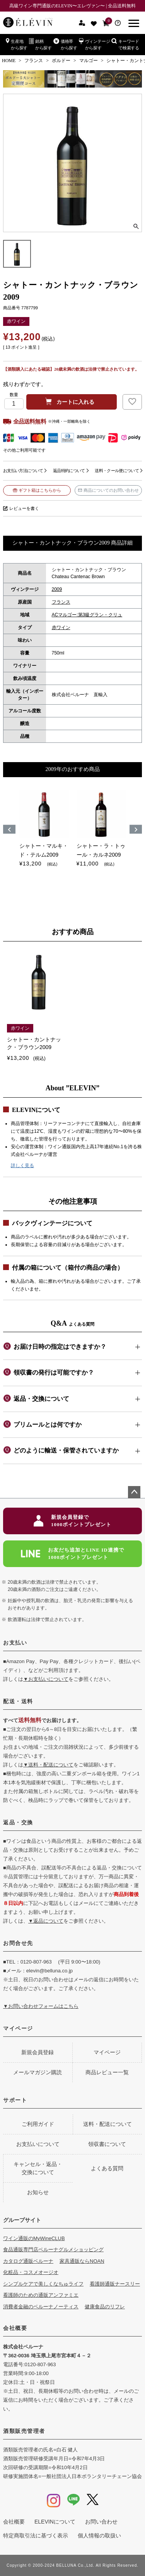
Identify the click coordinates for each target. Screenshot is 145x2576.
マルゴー (88, 60)
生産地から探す (16, 44)
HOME (8, 60)
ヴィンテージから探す (94, 44)
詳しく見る (22, 1165)
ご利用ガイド (38, 2124)
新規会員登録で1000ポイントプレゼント (72, 1521)
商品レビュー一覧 (107, 2072)
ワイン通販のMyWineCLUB (34, 2238)
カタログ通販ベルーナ (28, 2261)
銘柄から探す (40, 44)
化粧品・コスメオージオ (30, 2272)
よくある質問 (107, 2168)
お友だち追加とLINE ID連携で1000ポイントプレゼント (72, 1553)
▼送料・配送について (48, 1765)
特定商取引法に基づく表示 (35, 2535)
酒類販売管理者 (24, 2431)
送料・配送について (107, 2124)
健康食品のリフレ (105, 2306)
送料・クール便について (117, 470)
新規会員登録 (37, 2052)
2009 (57, 589)
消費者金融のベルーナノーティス (40, 2306)
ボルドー (61, 60)
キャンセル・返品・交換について (38, 2168)
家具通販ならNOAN (82, 2261)
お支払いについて (38, 2144)
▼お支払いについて (45, 1679)
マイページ (18, 2028)
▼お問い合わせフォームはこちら (40, 2006)
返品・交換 (18, 1822)
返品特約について (69, 470)
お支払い (15, 1643)
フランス (33, 60)
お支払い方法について (23, 470)
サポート (15, 2100)
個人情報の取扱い (99, 2535)
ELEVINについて (54, 2522)
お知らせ (38, 2192)
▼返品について (45, 1921)
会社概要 (15, 2328)
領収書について (107, 2144)
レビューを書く (24, 508)
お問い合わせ (101, 2522)
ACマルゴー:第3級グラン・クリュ (87, 614)
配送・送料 (18, 1701)
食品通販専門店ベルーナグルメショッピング (53, 2249)
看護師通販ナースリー (115, 2284)
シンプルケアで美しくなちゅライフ (43, 2284)
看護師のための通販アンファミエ (40, 2295)
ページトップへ (134, 1492)
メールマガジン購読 (37, 2072)
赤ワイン (61, 627)
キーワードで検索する (125, 44)
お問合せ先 (18, 1943)
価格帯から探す (65, 44)
